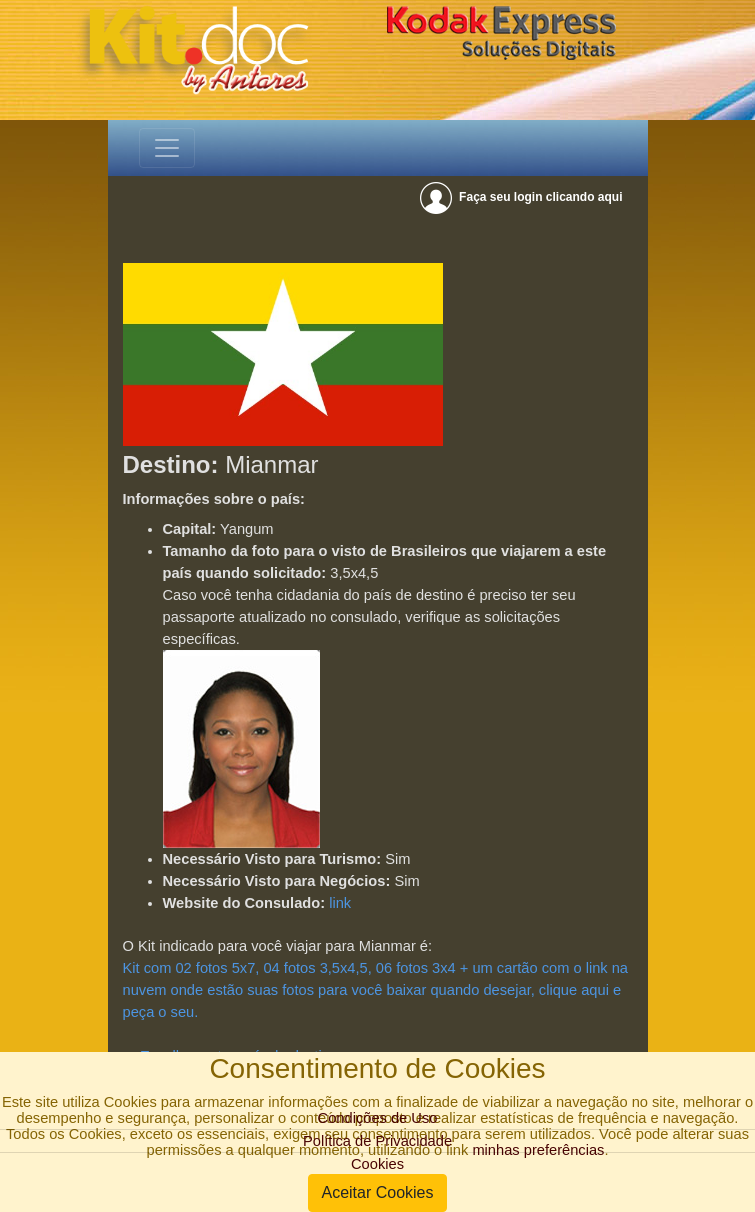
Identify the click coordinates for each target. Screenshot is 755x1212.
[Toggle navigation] (167, 148)
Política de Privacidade (377, 1141)
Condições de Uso (378, 1118)
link (340, 903)
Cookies (377, 1164)
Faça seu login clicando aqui (522, 197)
